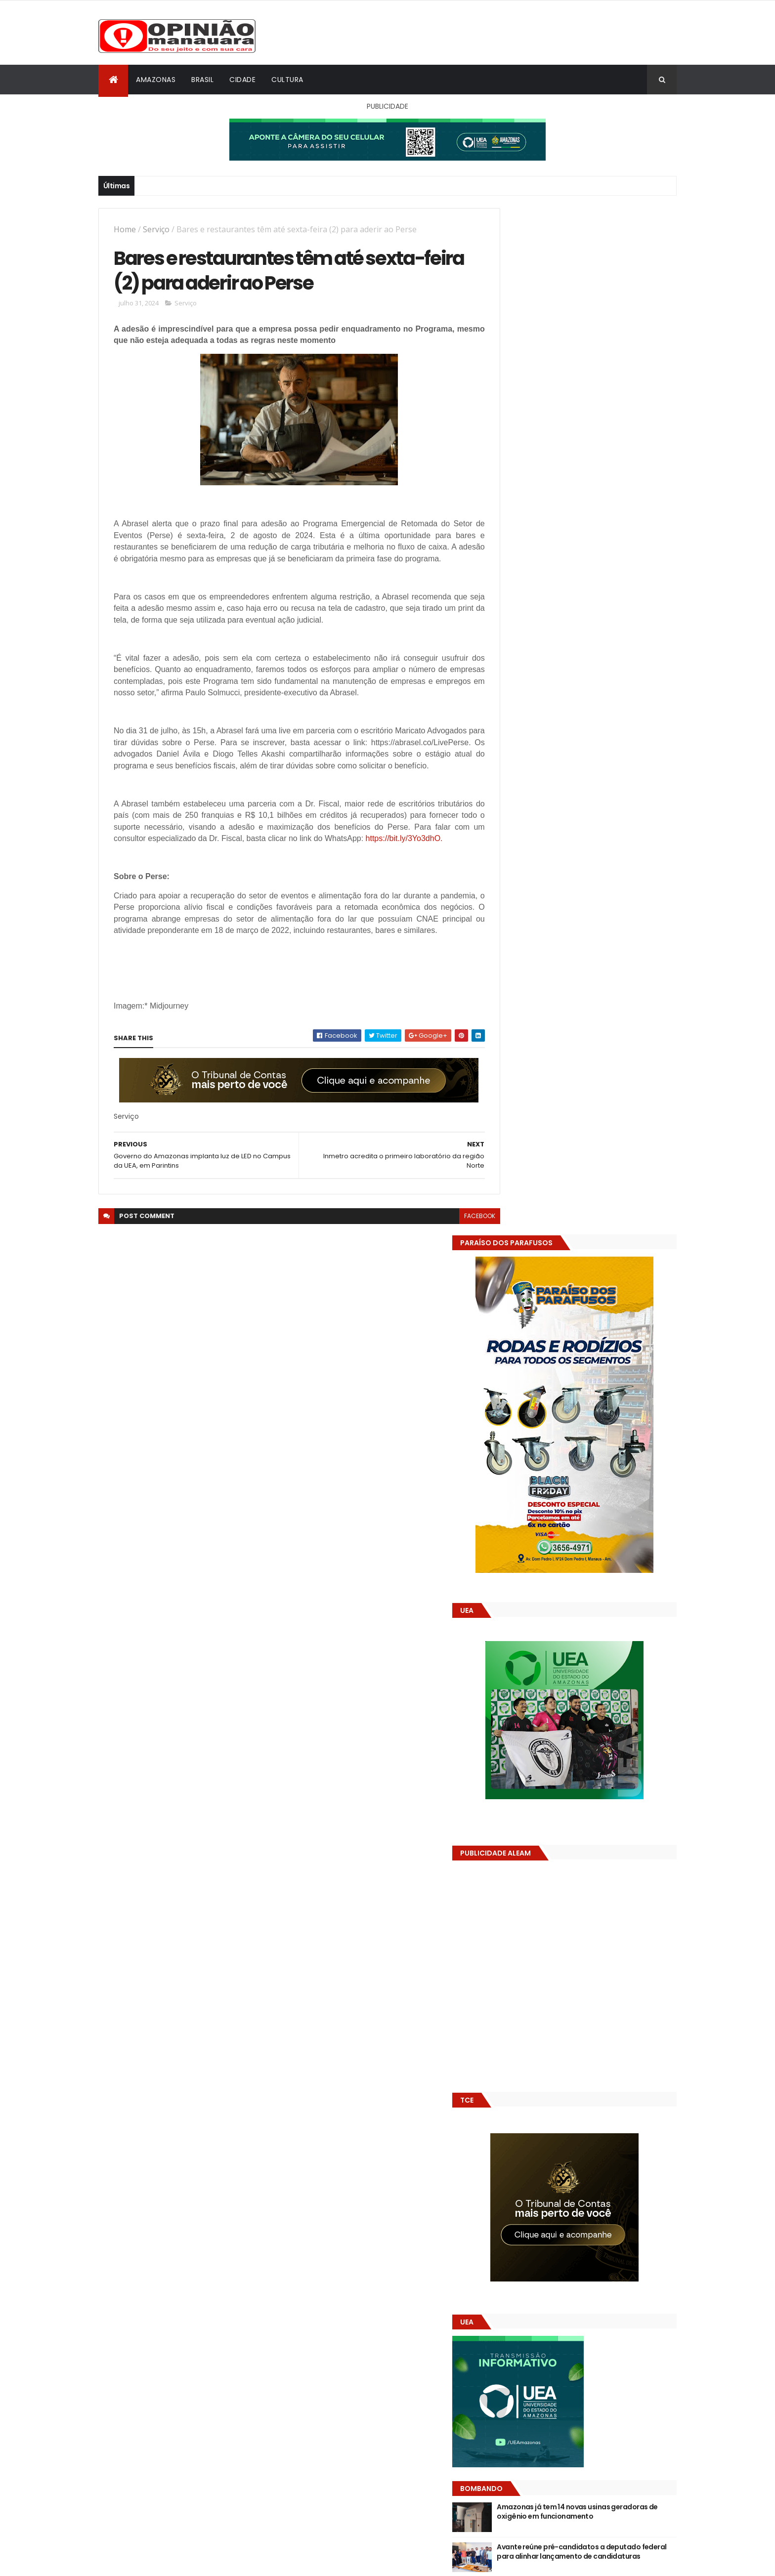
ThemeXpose (153, 2562)
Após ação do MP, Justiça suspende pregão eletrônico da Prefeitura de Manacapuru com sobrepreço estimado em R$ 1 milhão (603, 1575)
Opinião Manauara (549, 1636)
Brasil (202, 79)
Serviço (156, 229)
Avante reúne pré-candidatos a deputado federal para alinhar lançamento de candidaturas (595, 1530)
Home (125, 229)
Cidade (242, 79)
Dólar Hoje (514, 1882)
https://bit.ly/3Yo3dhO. (153, 876)
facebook (457, 1265)
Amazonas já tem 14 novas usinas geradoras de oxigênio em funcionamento (598, 1490)
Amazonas (155, 79)
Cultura (287, 79)
